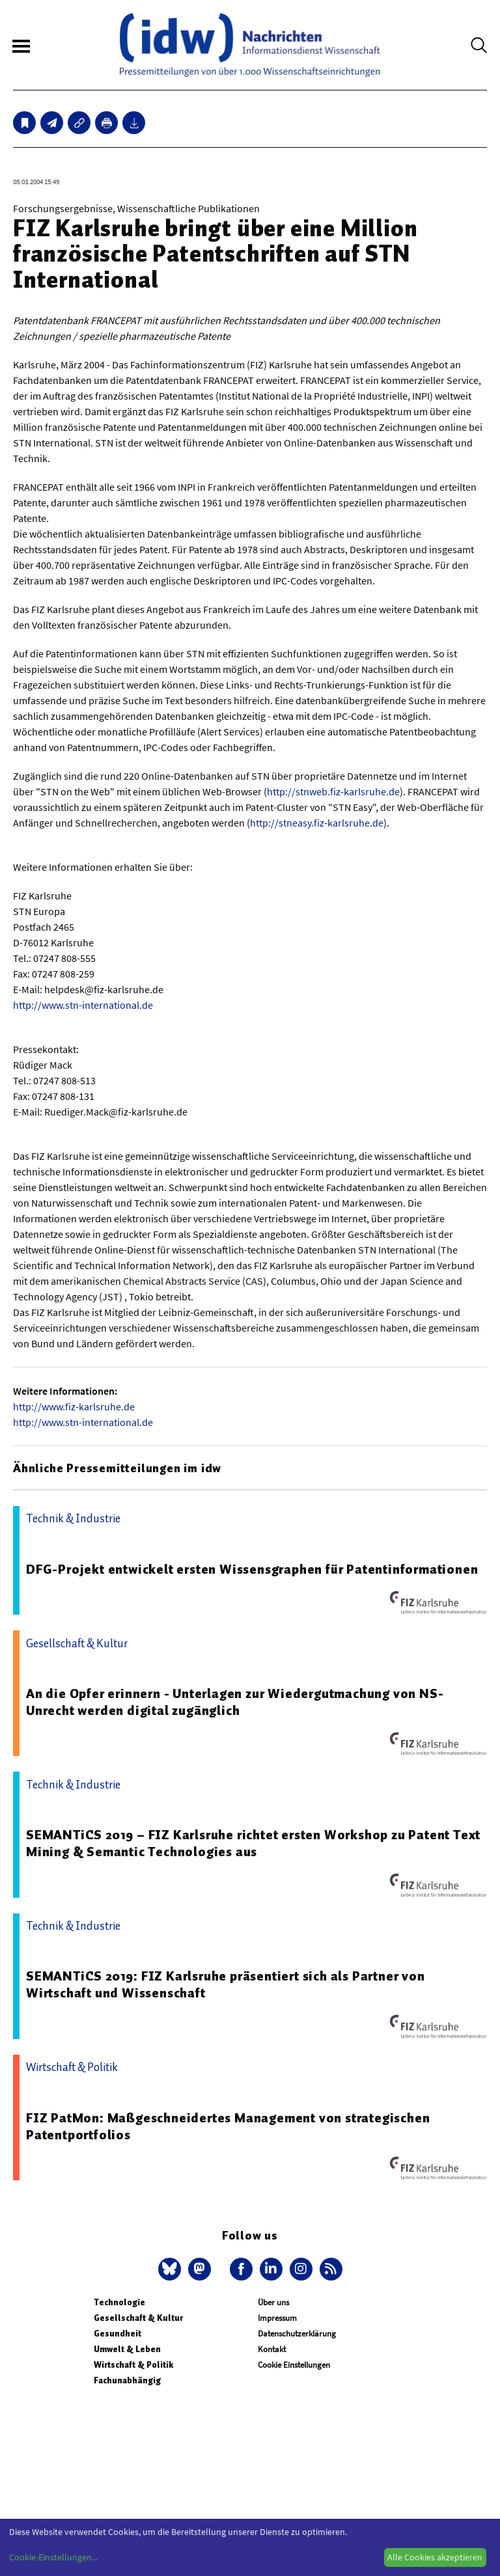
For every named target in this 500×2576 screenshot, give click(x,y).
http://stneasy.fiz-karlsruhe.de (316, 822)
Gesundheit (117, 2333)
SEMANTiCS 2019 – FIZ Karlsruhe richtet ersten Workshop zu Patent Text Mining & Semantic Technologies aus (253, 1843)
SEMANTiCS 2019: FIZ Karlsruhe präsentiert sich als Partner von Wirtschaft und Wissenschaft (225, 1984)
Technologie (119, 2302)
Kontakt (272, 2349)
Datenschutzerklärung (297, 2333)
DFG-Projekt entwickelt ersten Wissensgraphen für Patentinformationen (252, 1569)
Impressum (277, 2317)
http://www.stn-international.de (83, 1004)
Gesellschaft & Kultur (138, 2318)
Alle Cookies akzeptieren (434, 2557)
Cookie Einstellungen (294, 2364)
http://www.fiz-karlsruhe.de (74, 1406)
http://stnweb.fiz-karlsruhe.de (333, 791)
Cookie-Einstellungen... (53, 2557)
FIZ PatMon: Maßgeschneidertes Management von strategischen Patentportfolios (228, 2126)
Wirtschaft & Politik (133, 2365)
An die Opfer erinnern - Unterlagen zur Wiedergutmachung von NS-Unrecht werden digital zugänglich (234, 1702)
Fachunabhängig (127, 2380)
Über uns (273, 2302)
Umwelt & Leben (127, 2349)
